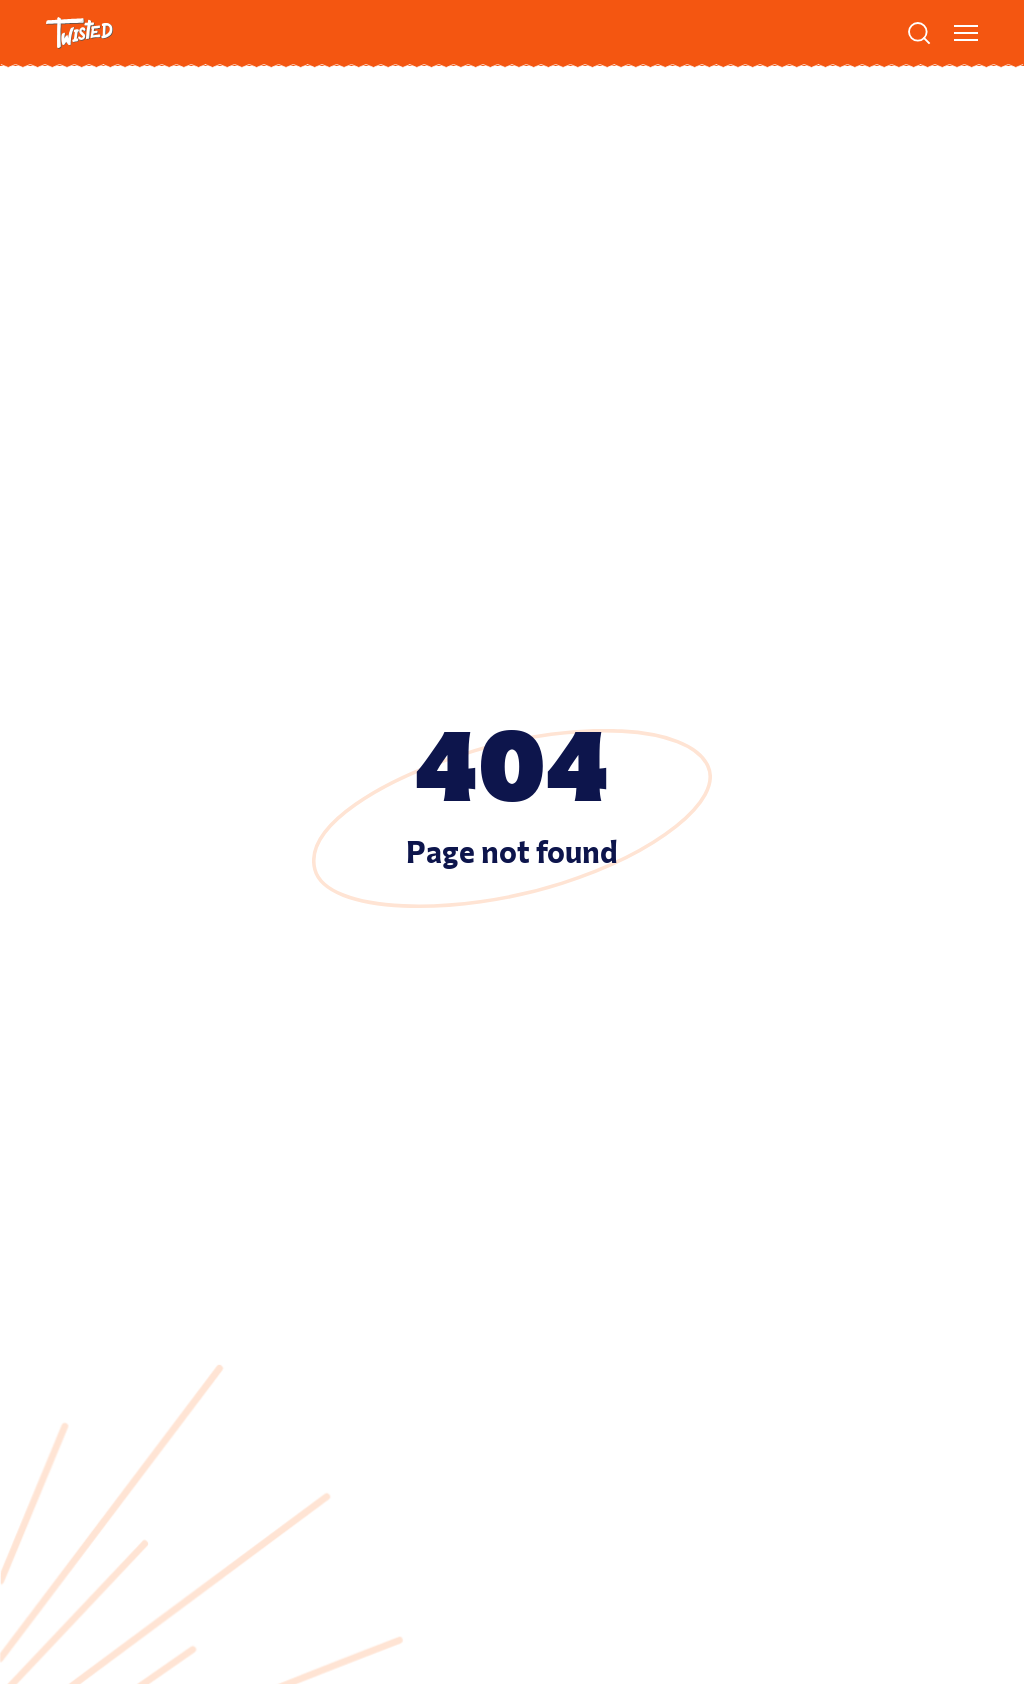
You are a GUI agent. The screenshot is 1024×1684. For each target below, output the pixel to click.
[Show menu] (966, 33)
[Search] (919, 33)
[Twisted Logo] (79, 33)
